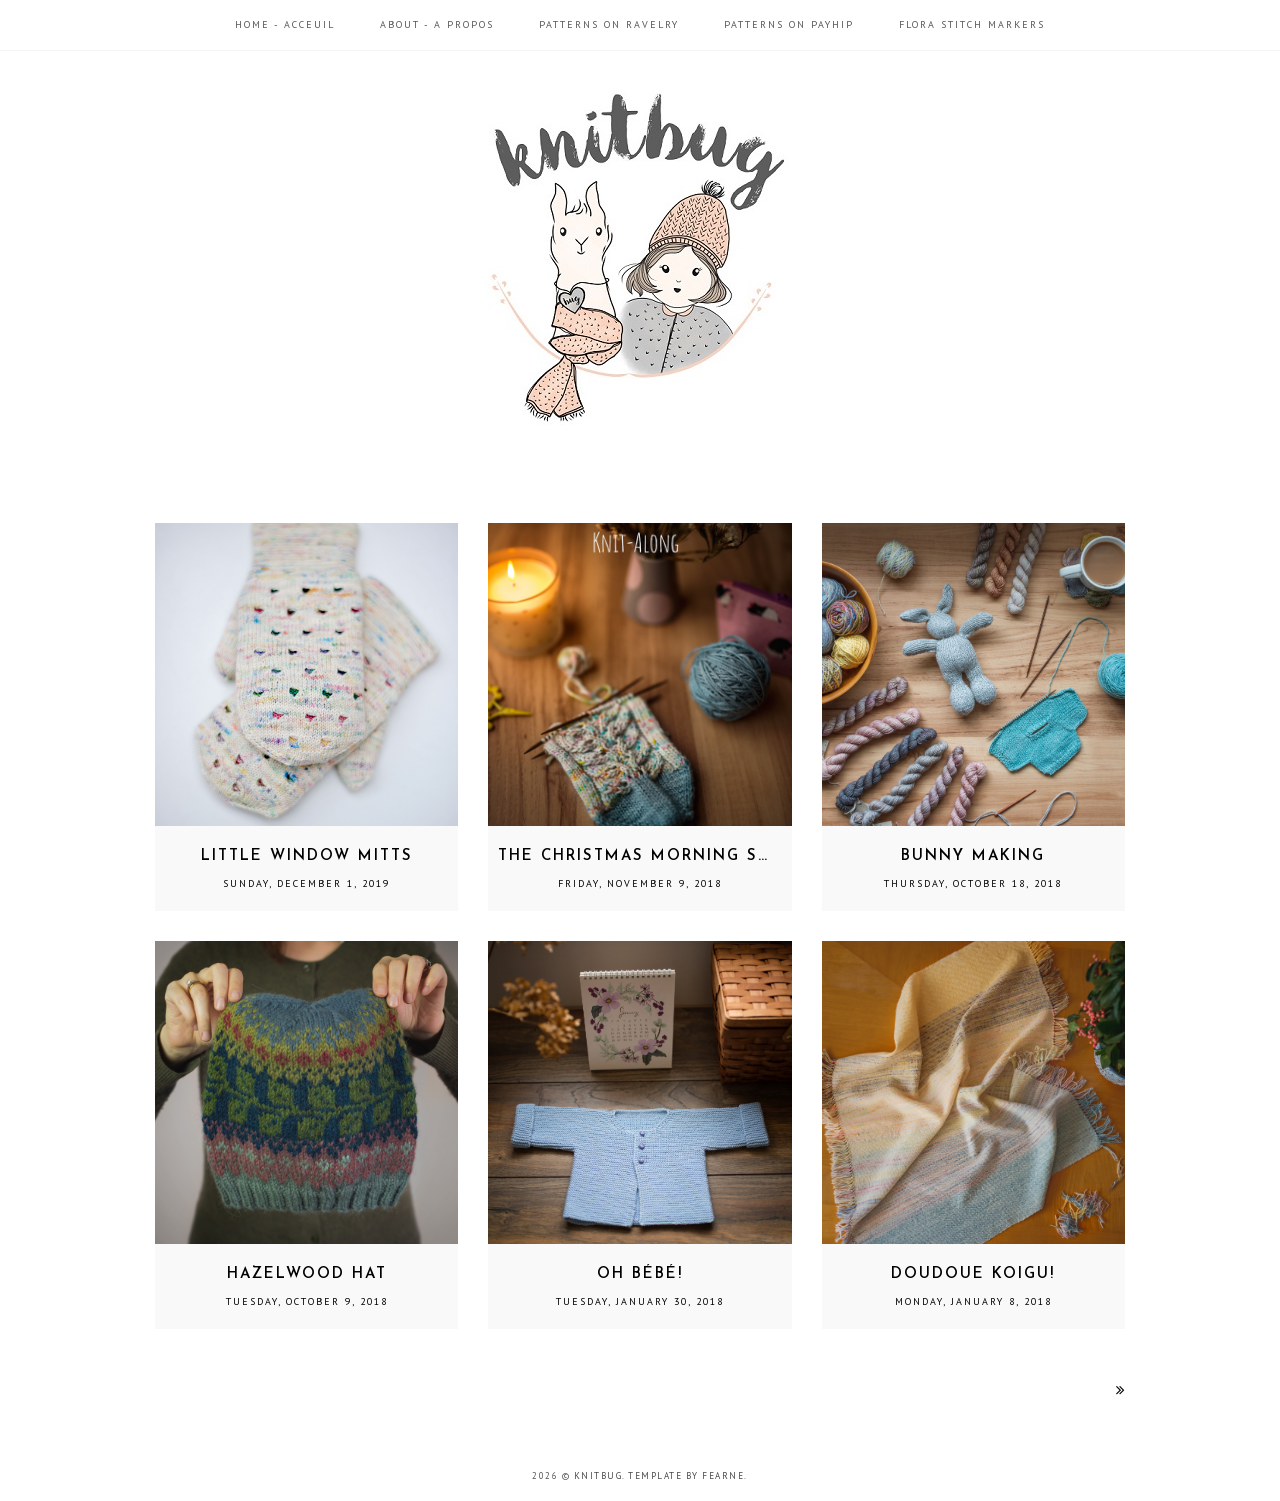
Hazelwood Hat (307, 1274)
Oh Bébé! (640, 1274)
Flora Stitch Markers (972, 24)
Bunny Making (973, 856)
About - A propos (437, 24)
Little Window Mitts (307, 856)
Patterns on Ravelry (609, 24)
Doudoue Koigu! (973, 1274)
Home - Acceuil (285, 24)
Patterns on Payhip (789, 24)
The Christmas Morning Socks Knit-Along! (716, 856)
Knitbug (598, 1475)
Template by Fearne (686, 1475)
